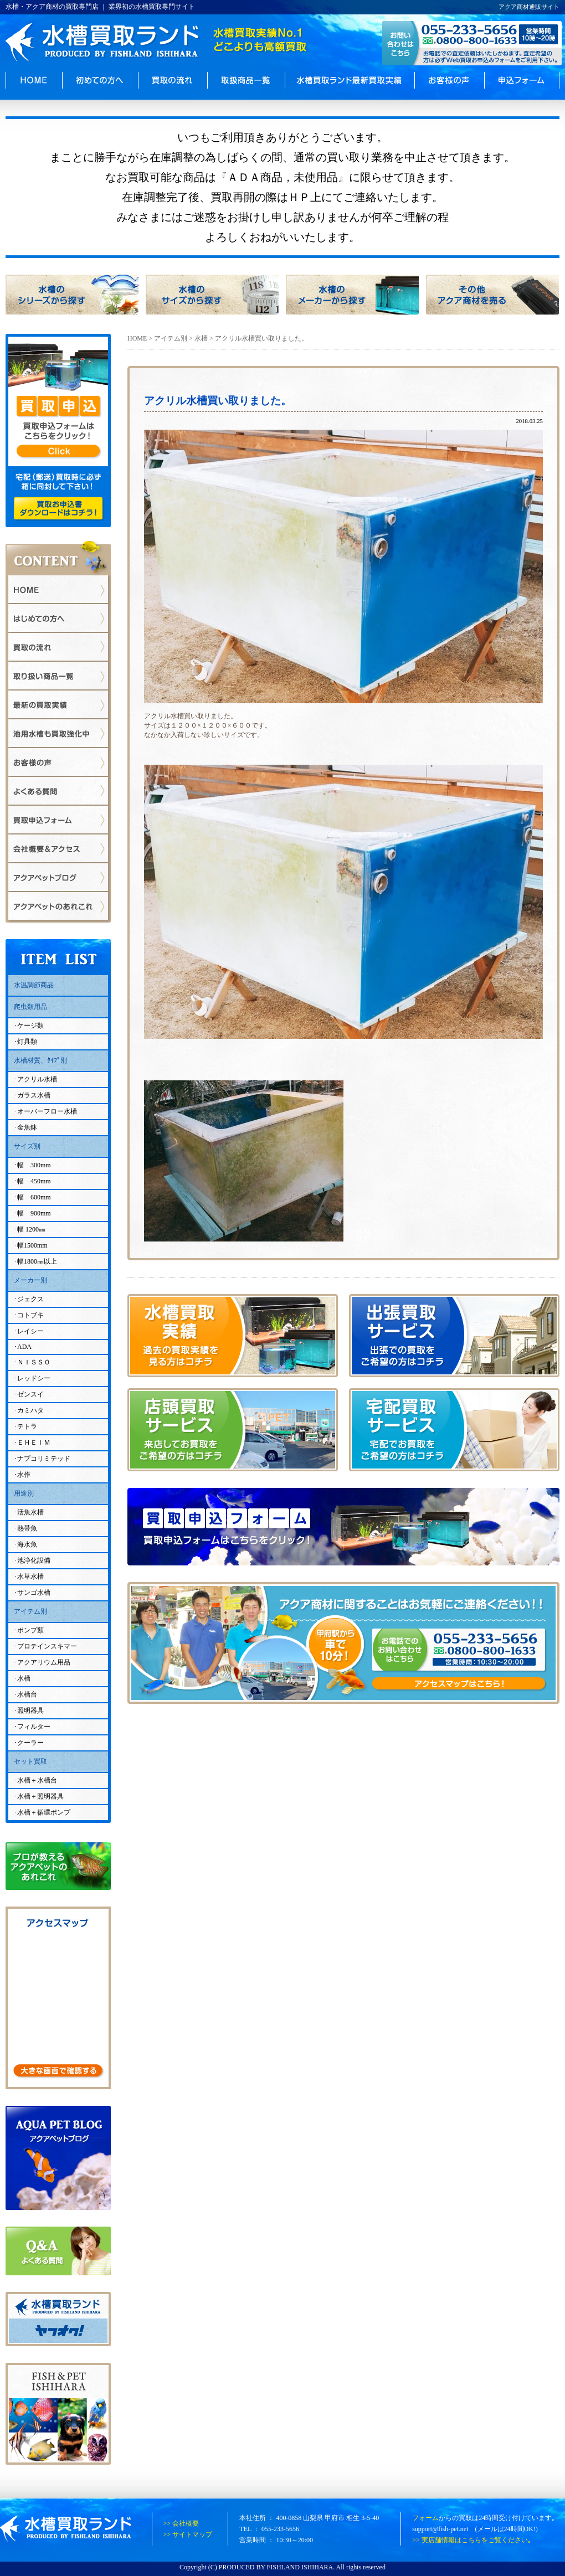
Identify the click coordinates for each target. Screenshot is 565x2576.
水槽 (201, 338)
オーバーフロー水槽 (47, 1111)
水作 (23, 1474)
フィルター (33, 1726)
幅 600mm (34, 1197)
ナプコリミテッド (43, 1458)
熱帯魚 (27, 1528)
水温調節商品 (34, 985)
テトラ (27, 1426)
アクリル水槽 (37, 1079)
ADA (24, 1347)
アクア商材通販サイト (529, 6)
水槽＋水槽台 (37, 1780)
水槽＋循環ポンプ (43, 1812)
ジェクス (30, 1299)
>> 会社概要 (181, 2523)
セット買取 (30, 1761)
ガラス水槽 (33, 1095)
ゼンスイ (30, 1394)
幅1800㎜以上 (37, 1261)
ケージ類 (30, 1025)
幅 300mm (34, 1165)
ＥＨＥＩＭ (33, 1442)
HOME (137, 338)
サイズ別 (27, 1146)
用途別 (24, 1493)
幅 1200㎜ (31, 1229)
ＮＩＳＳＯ (33, 1362)
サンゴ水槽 (33, 1592)
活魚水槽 (30, 1512)
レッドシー (33, 1378)
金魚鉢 (27, 1127)
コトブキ (30, 1315)
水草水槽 (30, 1576)
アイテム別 (170, 338)
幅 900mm (34, 1213)
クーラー (30, 1742)
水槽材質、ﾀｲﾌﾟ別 (40, 1060)
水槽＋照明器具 (40, 1796)
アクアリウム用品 (43, 1662)
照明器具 (30, 1710)
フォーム (425, 2518)
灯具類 (27, 1041)
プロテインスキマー (47, 1646)
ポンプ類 (30, 1630)
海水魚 (27, 1544)
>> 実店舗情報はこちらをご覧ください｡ (471, 2540)
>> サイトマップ (188, 2534)
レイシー (30, 1331)
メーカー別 (30, 1280)
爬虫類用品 (30, 1007)
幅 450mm (34, 1181)
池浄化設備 (33, 1560)
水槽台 (27, 1694)
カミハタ (30, 1410)
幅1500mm (32, 1245)
